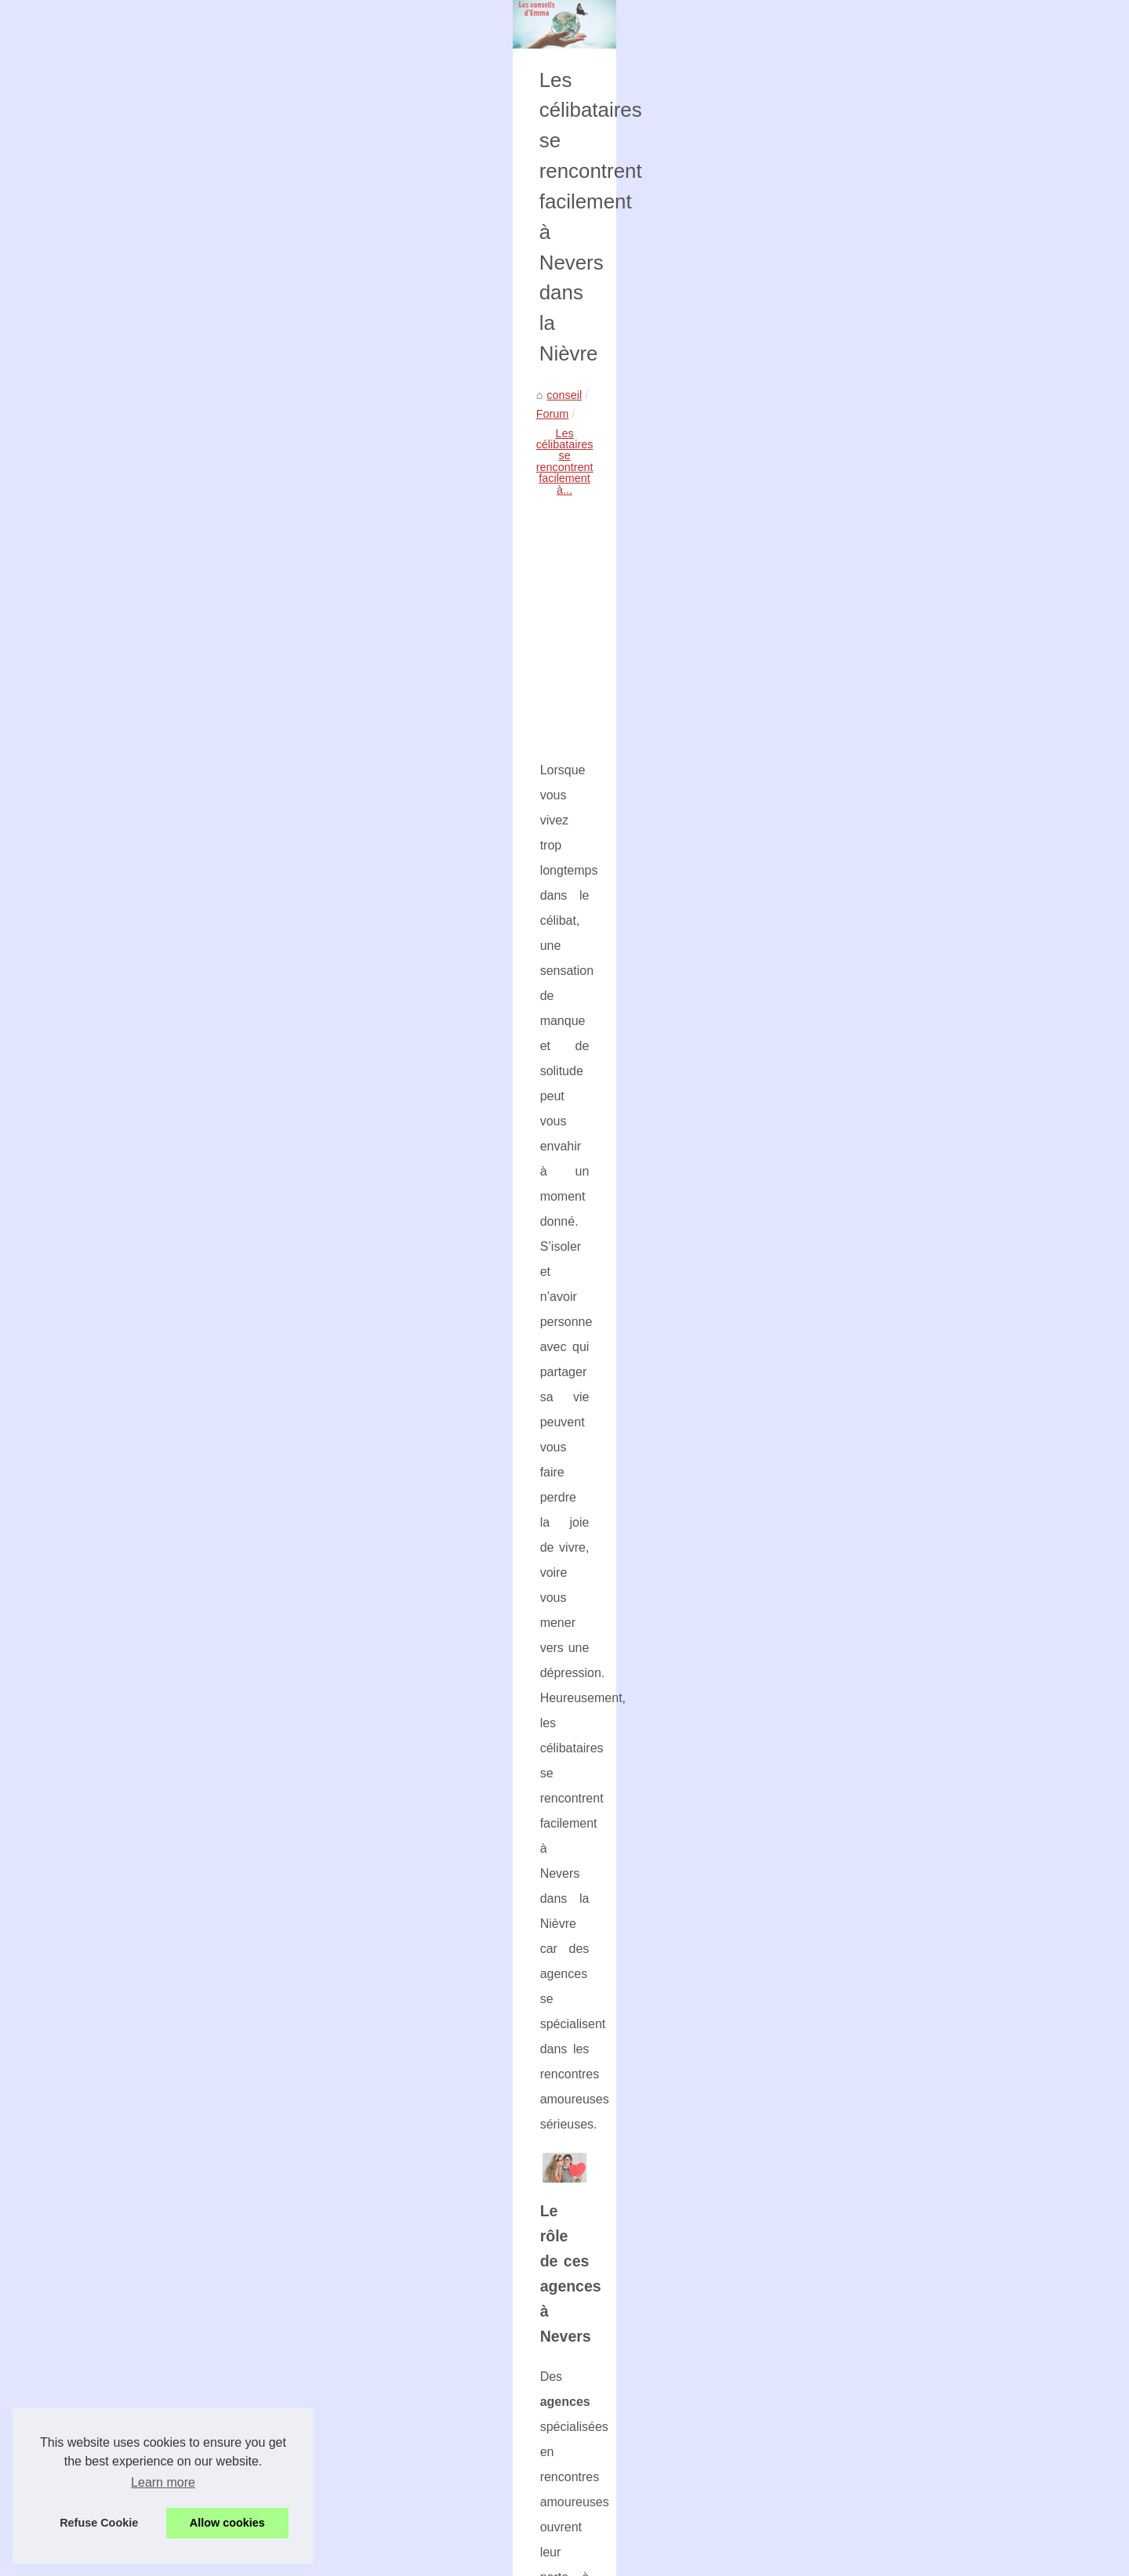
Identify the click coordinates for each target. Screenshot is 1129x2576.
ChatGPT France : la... (875, 1222)
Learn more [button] (163, 2482)
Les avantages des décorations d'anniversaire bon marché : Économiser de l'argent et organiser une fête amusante (439, 2423)
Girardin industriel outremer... (892, 765)
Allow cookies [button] (227, 2522)
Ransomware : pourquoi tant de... (902, 1468)
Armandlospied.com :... (877, 625)
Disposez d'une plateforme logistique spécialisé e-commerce (659, 2171)
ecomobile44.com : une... (882, 695)
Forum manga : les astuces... (892, 1537)
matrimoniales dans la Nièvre (302, 1602)
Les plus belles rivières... (881, 1503)
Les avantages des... (871, 1677)
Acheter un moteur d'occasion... (898, 729)
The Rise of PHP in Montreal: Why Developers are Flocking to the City (375, 2456)
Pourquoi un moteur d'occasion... (901, 660)
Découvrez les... (859, 906)
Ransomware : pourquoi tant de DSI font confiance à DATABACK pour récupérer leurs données (438, 2256)
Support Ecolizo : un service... (893, 1187)
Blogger (435, 2559)
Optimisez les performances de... (901, 834)
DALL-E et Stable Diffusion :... (894, 941)
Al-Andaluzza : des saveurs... (892, 1080)
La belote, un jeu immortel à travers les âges (311, 2364)
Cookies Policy (328, 2559)
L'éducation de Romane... (883, 1326)
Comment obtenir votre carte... (895, 799)
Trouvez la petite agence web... (897, 1572)
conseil (126, 602)
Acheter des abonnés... (877, 1361)
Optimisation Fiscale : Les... (888, 1291)
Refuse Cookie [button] (99, 2522)
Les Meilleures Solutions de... (893, 1395)
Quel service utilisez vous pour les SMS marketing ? (235, 2171)
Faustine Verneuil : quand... (888, 1011)
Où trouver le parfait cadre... (889, 975)
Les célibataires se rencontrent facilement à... (318, 602)
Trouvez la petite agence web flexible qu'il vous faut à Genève (354, 2336)
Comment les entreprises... (886, 1257)
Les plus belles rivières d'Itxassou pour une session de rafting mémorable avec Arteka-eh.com (435, 2282)
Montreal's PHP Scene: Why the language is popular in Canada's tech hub (385, 2483)
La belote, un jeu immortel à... (893, 1607)
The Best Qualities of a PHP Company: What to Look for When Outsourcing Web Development (436, 2510)
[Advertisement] (447, 729)
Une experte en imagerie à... (890, 553)
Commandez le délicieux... (885, 1045)
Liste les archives (862, 495)
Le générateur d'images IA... (889, 1115)
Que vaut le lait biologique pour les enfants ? (311, 2391)
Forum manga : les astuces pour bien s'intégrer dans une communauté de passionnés (415, 2310)
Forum (174, 602)
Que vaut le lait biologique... (889, 1642)
